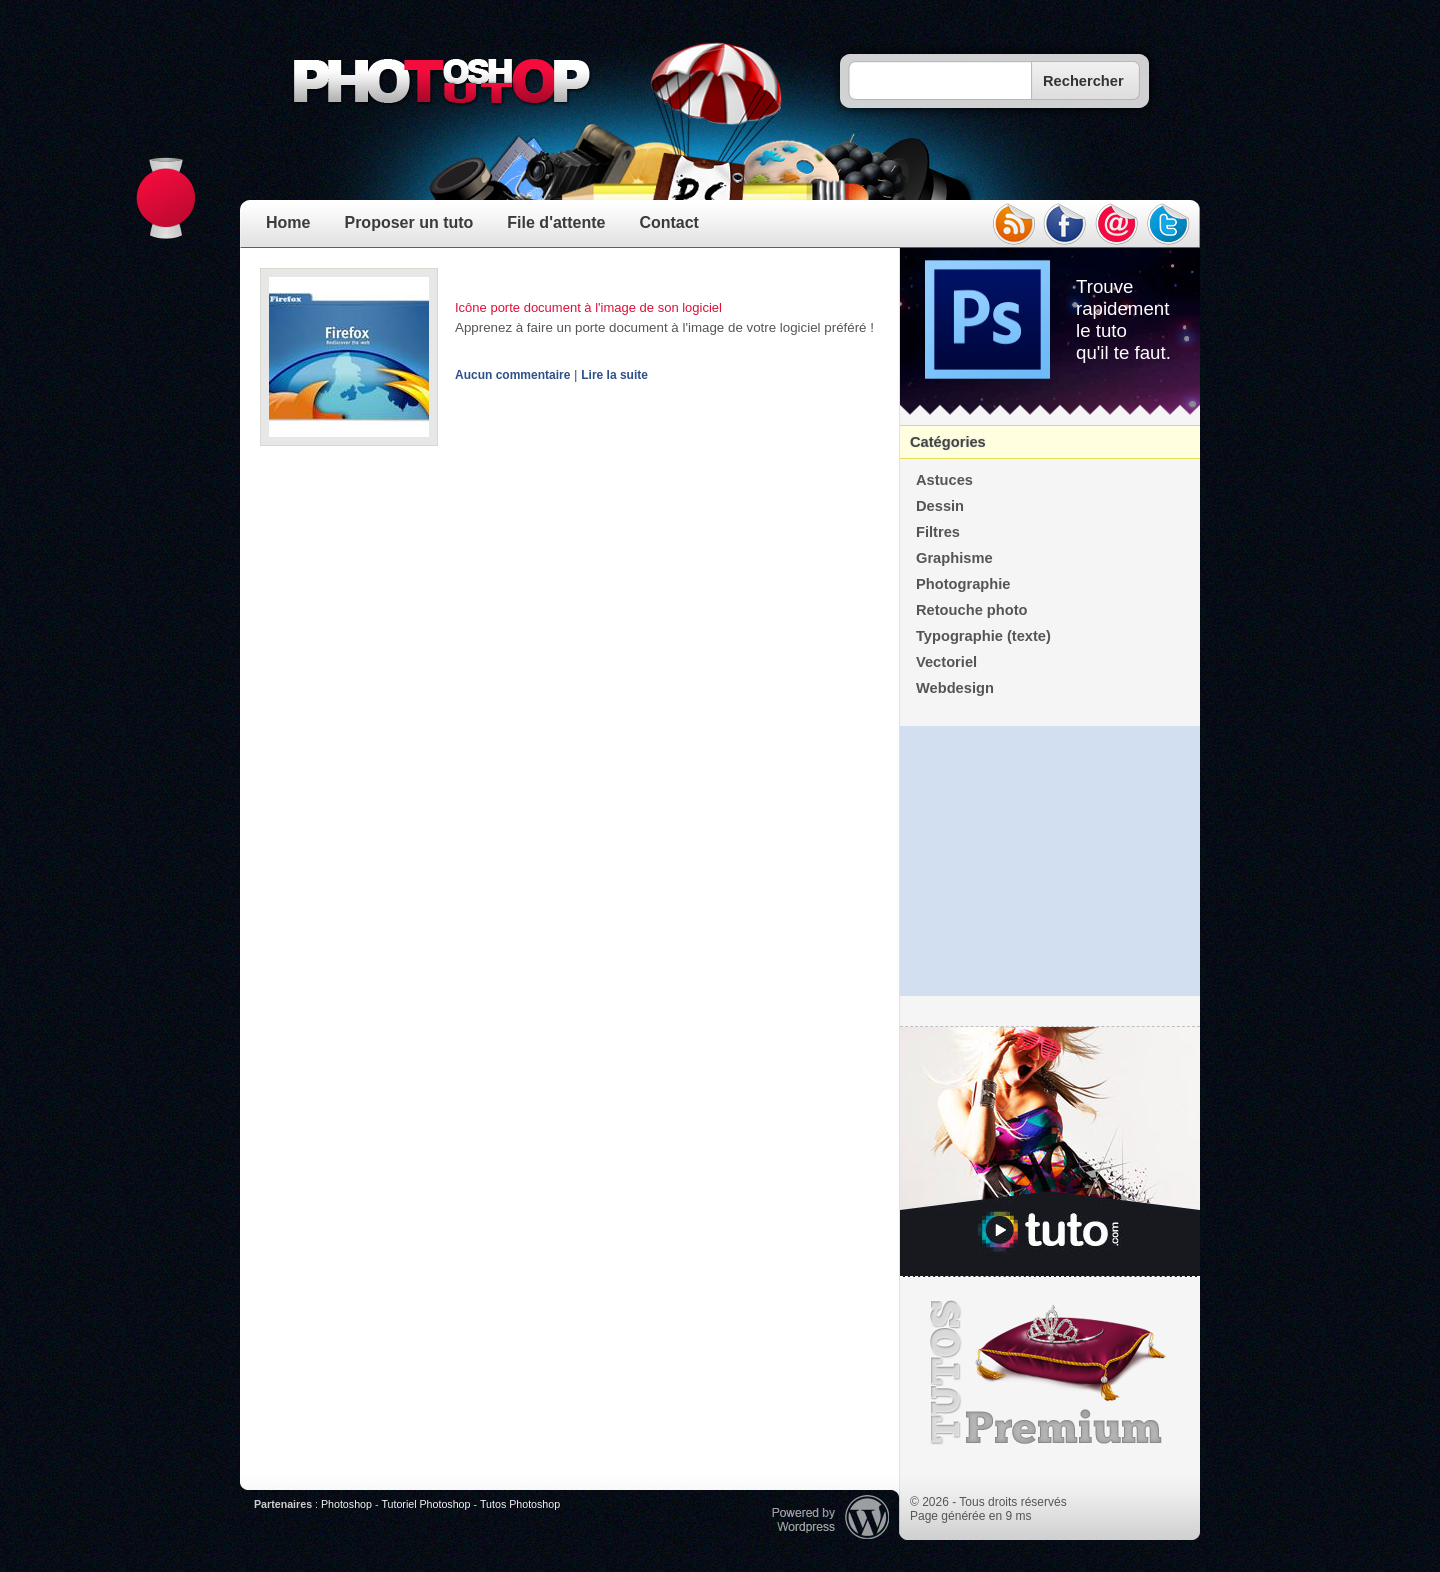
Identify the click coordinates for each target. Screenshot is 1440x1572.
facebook (1065, 224)
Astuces (944, 480)
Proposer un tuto (408, 222)
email (1117, 224)
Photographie (963, 584)
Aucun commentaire (512, 375)
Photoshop (346, 1504)
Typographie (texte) (983, 636)
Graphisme (954, 558)
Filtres (938, 532)
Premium (1050, 1373)
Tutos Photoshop (520, 1504)
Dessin (940, 506)
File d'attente (556, 222)
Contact (669, 222)
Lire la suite (614, 375)
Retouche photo (972, 610)
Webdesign (955, 688)
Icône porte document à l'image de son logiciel (588, 307)
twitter (1169, 224)
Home (288, 222)
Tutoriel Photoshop (425, 1504)
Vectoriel (946, 662)
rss (1013, 224)
